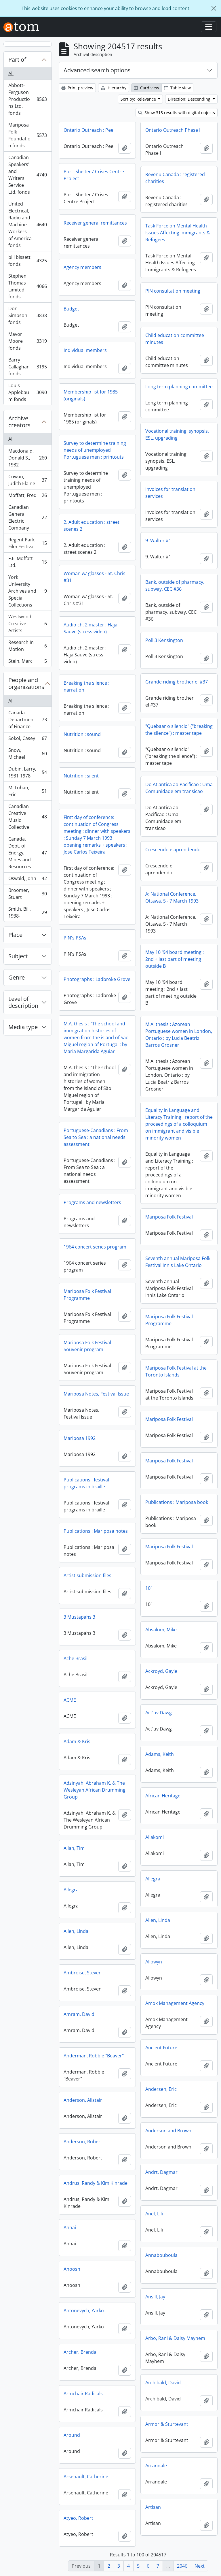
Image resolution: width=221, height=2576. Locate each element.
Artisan (153, 2507)
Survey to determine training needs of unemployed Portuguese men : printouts (95, 450)
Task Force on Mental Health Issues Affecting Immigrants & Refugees (177, 233)
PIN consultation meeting (172, 291)
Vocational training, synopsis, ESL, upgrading (177, 434)
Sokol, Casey (27, 739)
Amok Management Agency (174, 2003)
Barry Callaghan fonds (27, 367)
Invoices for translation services (170, 492)
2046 (182, 2566)
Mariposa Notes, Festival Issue (96, 1394)
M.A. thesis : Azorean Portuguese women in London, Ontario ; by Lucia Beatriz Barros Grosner (178, 1034)
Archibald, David (163, 2382)
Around (72, 2435)
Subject (18, 956)
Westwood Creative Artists (27, 623)
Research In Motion (27, 645)
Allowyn (153, 1962)
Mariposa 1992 (80, 1438)
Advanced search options (97, 70)
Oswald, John (27, 879)
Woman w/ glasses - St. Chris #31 (94, 576)
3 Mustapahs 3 (79, 1617)
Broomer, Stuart (27, 893)
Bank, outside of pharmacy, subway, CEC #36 (174, 585)
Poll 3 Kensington (164, 640)
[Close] (214, 8)
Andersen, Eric (161, 2089)
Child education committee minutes (174, 338)
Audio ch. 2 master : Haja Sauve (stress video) (90, 628)
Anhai (70, 2227)
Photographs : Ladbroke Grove (97, 979)
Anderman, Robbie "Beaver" (94, 2055)
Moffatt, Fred (27, 496)
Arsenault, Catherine (86, 2476)
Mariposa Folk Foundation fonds (27, 135)
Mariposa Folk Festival (169, 1217)
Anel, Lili (154, 2213)
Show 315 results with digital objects (176, 112)
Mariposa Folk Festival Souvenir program (87, 1346)
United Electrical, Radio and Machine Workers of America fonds (27, 224)
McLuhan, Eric (27, 791)
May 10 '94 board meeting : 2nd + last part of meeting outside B (174, 959)
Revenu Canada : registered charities (175, 177)
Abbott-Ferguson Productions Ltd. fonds (27, 99)
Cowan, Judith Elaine (27, 480)
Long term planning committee (179, 386)
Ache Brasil (75, 1658)
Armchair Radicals (83, 2393)
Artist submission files (87, 1575)
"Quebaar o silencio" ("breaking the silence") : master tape (179, 729)
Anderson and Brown (168, 2130)
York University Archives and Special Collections (27, 591)
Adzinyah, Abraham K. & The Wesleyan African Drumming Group (94, 1790)
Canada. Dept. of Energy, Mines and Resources (27, 853)
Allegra (152, 1878)
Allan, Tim (74, 1848)
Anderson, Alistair (83, 2100)
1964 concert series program (95, 1247)
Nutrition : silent (81, 776)
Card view (146, 88)
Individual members (85, 350)
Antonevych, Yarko (84, 2310)
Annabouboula (161, 2255)
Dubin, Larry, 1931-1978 (27, 772)
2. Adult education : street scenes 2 (91, 525)
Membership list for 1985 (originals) (91, 395)
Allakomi (154, 1837)
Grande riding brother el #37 (176, 682)
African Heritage (162, 1795)
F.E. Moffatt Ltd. (27, 561)
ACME (70, 1700)
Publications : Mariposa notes (96, 1531)
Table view (177, 88)
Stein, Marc (27, 662)
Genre (16, 977)
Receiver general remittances (95, 223)
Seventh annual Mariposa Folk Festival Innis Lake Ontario (177, 1261)
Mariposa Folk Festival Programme (87, 1294)
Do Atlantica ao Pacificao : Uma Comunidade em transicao (179, 787)
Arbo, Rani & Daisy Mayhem (175, 2338)
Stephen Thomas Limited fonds (27, 286)
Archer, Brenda (80, 2352)
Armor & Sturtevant (166, 2424)
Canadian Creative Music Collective (27, 816)
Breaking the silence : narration (86, 686)
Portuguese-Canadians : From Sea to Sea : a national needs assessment (96, 1137)
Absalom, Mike (161, 1629)
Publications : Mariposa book (176, 1502)
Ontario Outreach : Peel (89, 130)
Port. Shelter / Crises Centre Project (94, 175)
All (11, 73)
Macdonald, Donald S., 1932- (27, 458)
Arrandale (156, 2465)
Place (15, 935)
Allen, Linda (157, 1920)
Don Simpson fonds (27, 315)
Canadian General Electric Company (27, 517)
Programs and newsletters (92, 1202)
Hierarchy (113, 88)
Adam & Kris (77, 1741)
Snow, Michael (27, 753)
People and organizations (26, 683)
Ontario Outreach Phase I (172, 130)
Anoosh (72, 2269)
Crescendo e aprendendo (173, 849)
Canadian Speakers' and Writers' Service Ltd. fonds (27, 174)
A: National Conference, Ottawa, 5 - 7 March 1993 (172, 897)
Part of (17, 59)
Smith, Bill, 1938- (27, 912)
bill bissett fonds (27, 260)
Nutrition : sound (82, 734)
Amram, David (79, 2014)
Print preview (77, 88)
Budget (71, 309)
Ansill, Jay (155, 2296)
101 (149, 1588)
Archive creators (19, 421)
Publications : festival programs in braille (86, 1483)
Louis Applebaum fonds (27, 392)
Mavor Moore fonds (27, 341)
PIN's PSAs (75, 938)
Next (200, 2566)
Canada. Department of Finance (27, 719)
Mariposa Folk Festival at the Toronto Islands (176, 1371)
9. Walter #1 (158, 540)
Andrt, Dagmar (161, 2172)
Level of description (23, 1002)
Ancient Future (161, 2047)
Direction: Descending (190, 99)
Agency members (82, 267)
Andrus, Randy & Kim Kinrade (95, 2183)
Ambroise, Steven (83, 1972)
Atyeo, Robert (78, 2518)
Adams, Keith (159, 1754)
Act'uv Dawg (158, 1712)
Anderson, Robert (83, 2141)
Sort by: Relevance (139, 99)
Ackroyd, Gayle (161, 1671)
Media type (23, 1027)
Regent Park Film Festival (27, 543)
